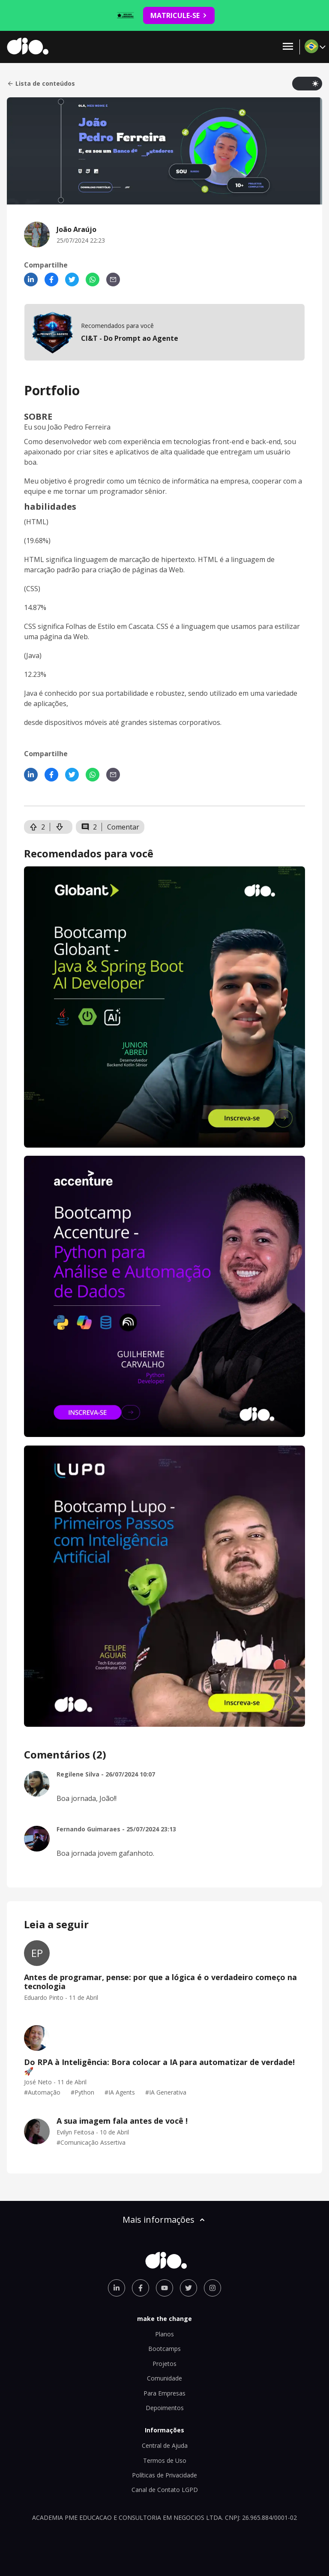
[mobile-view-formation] (164, 332)
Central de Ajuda (165, 2445)
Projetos (164, 2364)
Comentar (123, 827)
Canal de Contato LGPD (165, 2490)
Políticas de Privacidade (164, 2475)
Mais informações (164, 2219)
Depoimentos (165, 2408)
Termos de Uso (164, 2460)
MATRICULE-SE (178, 15)
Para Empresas (164, 2393)
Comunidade (164, 2378)
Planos (164, 2334)
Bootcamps (164, 2349)
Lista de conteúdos (41, 83)
